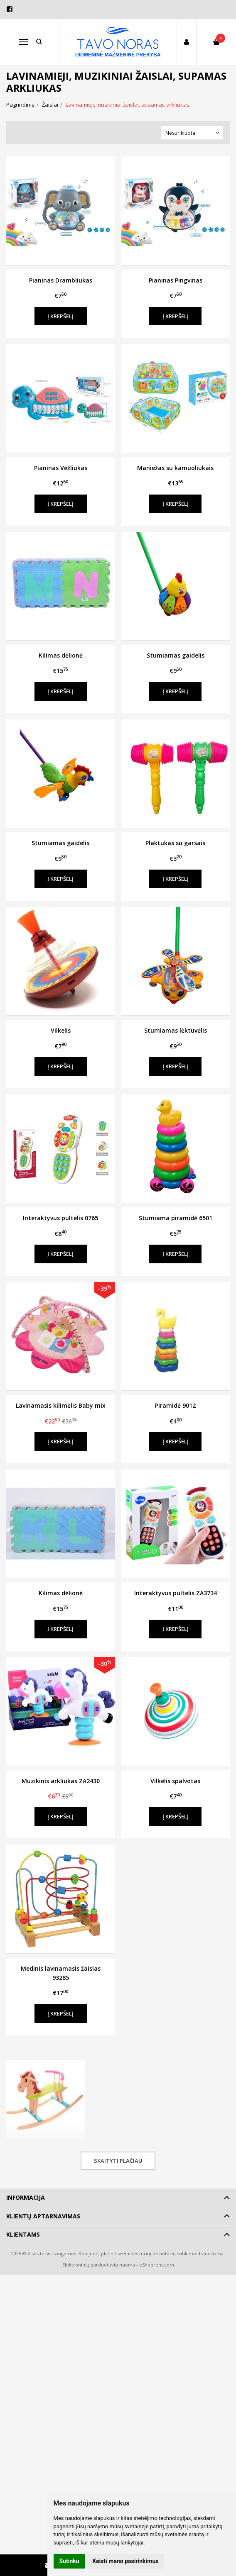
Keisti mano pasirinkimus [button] (125, 2561)
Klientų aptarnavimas (43, 2216)
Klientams (23, 2234)
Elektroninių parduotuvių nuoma (98, 2265)
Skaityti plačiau (118, 2160)
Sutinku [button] (69, 2561)
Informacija (25, 2197)
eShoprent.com (156, 2265)
